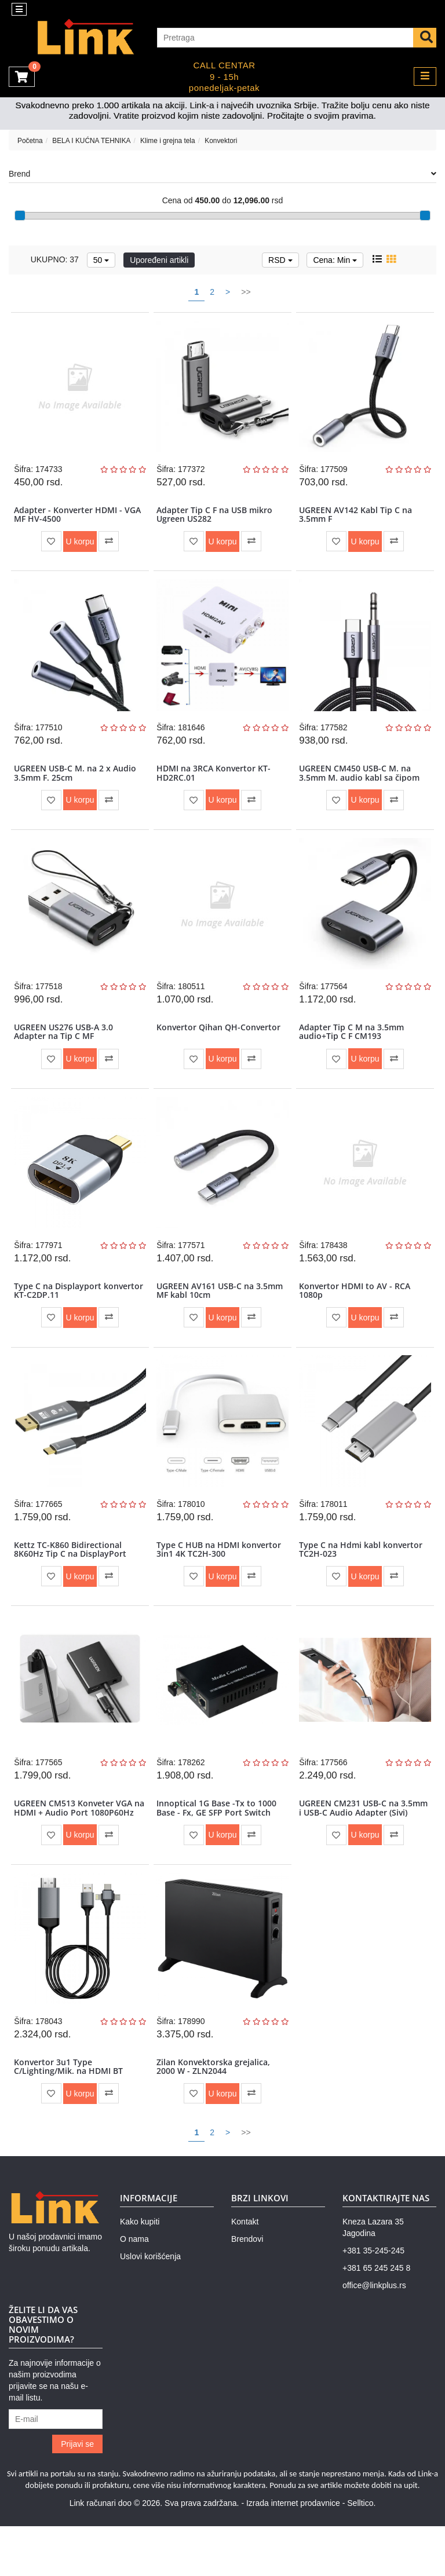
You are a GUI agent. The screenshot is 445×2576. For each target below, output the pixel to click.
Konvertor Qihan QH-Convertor (220, 1045)
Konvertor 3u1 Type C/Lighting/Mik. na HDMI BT (70, 2113)
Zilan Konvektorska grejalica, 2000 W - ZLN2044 (215, 2113)
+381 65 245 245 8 (376, 2317)
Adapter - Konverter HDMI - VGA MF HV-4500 (79, 518)
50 (101, 260)
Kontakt (244, 2271)
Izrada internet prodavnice (293, 2552)
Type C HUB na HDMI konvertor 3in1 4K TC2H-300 (220, 1581)
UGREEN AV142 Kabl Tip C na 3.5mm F (357, 518)
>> (245, 292)
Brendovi (247, 2288)
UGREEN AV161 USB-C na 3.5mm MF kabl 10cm (221, 1315)
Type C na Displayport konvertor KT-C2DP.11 (59, 1315)
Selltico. (361, 2552)
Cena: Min (335, 260)
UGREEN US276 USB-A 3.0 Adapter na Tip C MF (65, 1049)
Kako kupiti (139, 2271)
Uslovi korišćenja (150, 2306)
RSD (280, 260)
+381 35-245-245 (373, 2300)
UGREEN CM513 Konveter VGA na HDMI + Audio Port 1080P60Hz (75, 1851)
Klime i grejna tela (167, 141)
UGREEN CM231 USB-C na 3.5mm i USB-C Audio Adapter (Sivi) (359, 1851)
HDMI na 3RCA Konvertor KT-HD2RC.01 (215, 783)
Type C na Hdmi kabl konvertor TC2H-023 (362, 1581)
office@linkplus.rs (374, 2335)
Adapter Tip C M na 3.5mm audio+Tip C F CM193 (353, 1049)
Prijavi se (77, 2493)
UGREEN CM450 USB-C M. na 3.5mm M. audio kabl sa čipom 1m (361, 788)
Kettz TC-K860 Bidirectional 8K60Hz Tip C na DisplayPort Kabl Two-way (72, 1585)
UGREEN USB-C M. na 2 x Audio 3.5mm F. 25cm (77, 783)
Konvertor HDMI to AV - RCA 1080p (356, 1315)
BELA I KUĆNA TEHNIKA (91, 141)
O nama (134, 2288)
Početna (30, 141)
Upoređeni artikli (159, 260)
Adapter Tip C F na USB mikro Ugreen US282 (216, 518)
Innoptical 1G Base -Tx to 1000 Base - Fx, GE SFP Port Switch (218, 1847)
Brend (222, 173)
